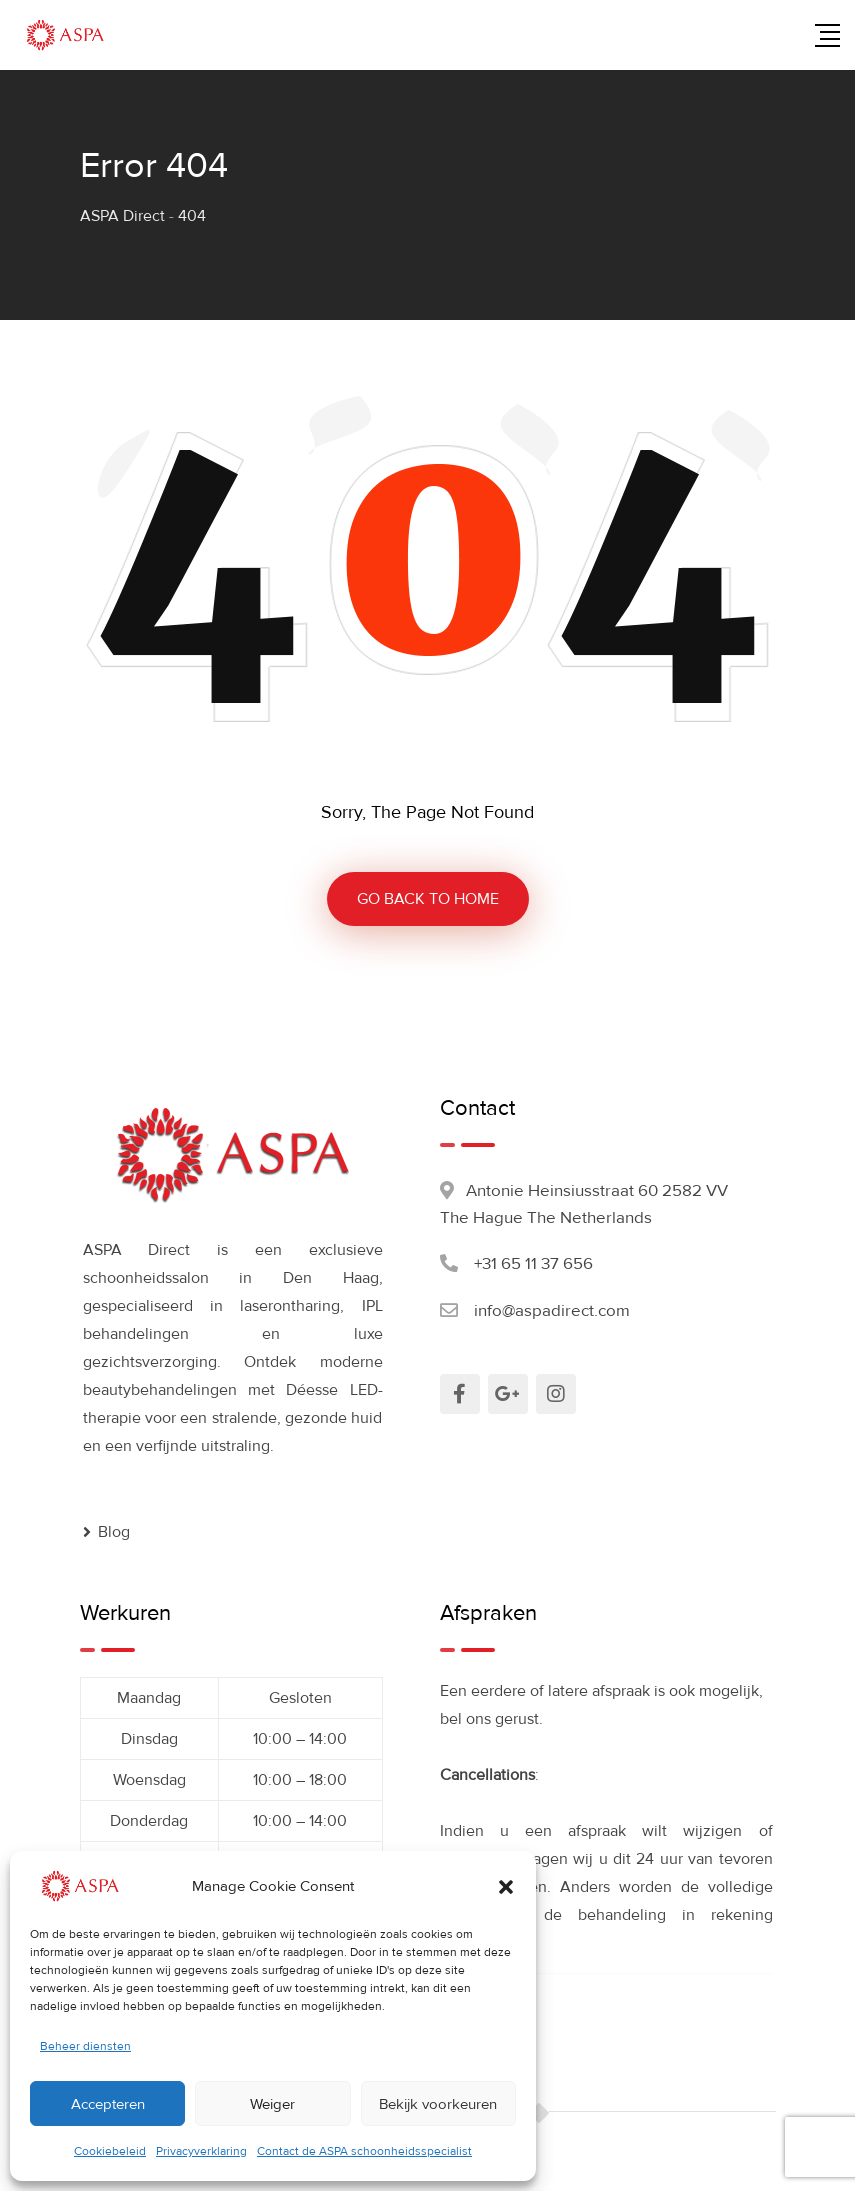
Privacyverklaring (201, 2151)
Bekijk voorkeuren (438, 2104)
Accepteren (108, 2104)
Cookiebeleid (110, 2151)
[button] (506, 1886)
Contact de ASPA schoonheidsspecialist (364, 2151)
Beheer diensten (85, 2046)
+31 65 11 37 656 (533, 1263)
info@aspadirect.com (552, 1310)
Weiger (272, 2104)
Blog (114, 1532)
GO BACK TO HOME (428, 899)
